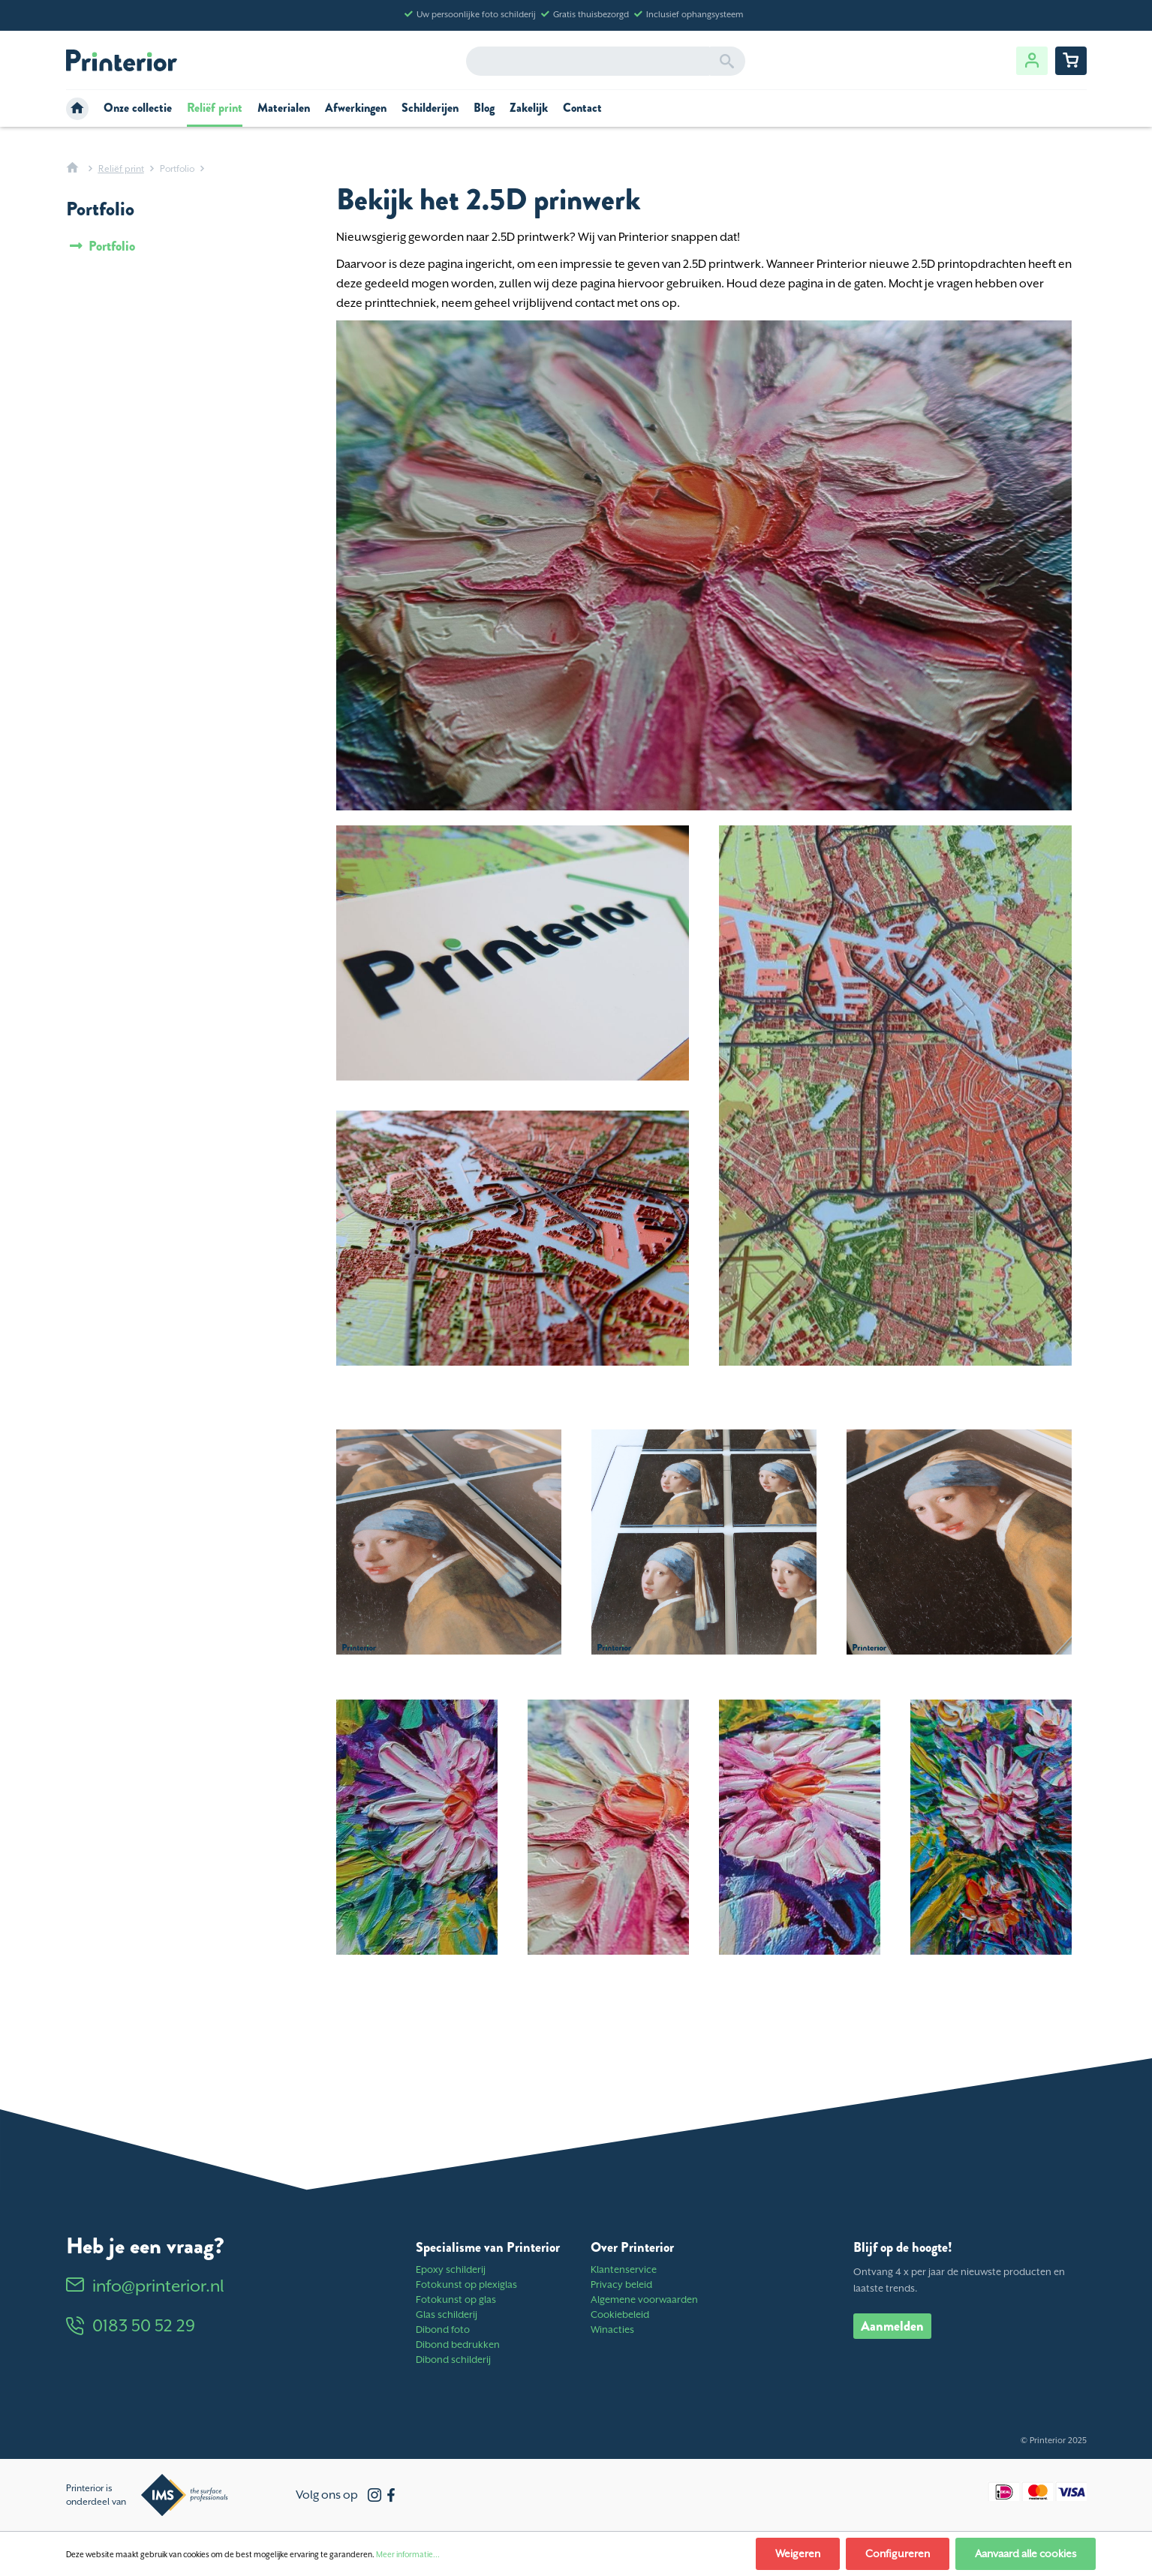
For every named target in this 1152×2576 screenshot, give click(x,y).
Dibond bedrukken (458, 2344)
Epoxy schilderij (451, 2269)
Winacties (612, 2329)
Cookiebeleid (620, 2314)
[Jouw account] (1032, 61)
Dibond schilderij (453, 2359)
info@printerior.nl (145, 2285)
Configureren (897, 2553)
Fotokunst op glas (456, 2299)
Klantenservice (624, 2269)
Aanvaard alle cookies (1025, 2553)
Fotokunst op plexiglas (466, 2284)
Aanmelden (892, 2326)
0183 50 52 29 (130, 2325)
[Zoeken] (726, 61)
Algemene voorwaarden (644, 2299)
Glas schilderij (446, 2314)
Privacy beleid (621, 2284)
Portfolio (110, 246)
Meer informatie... (408, 2554)
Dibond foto (443, 2329)
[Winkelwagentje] (1071, 61)
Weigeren (797, 2553)
